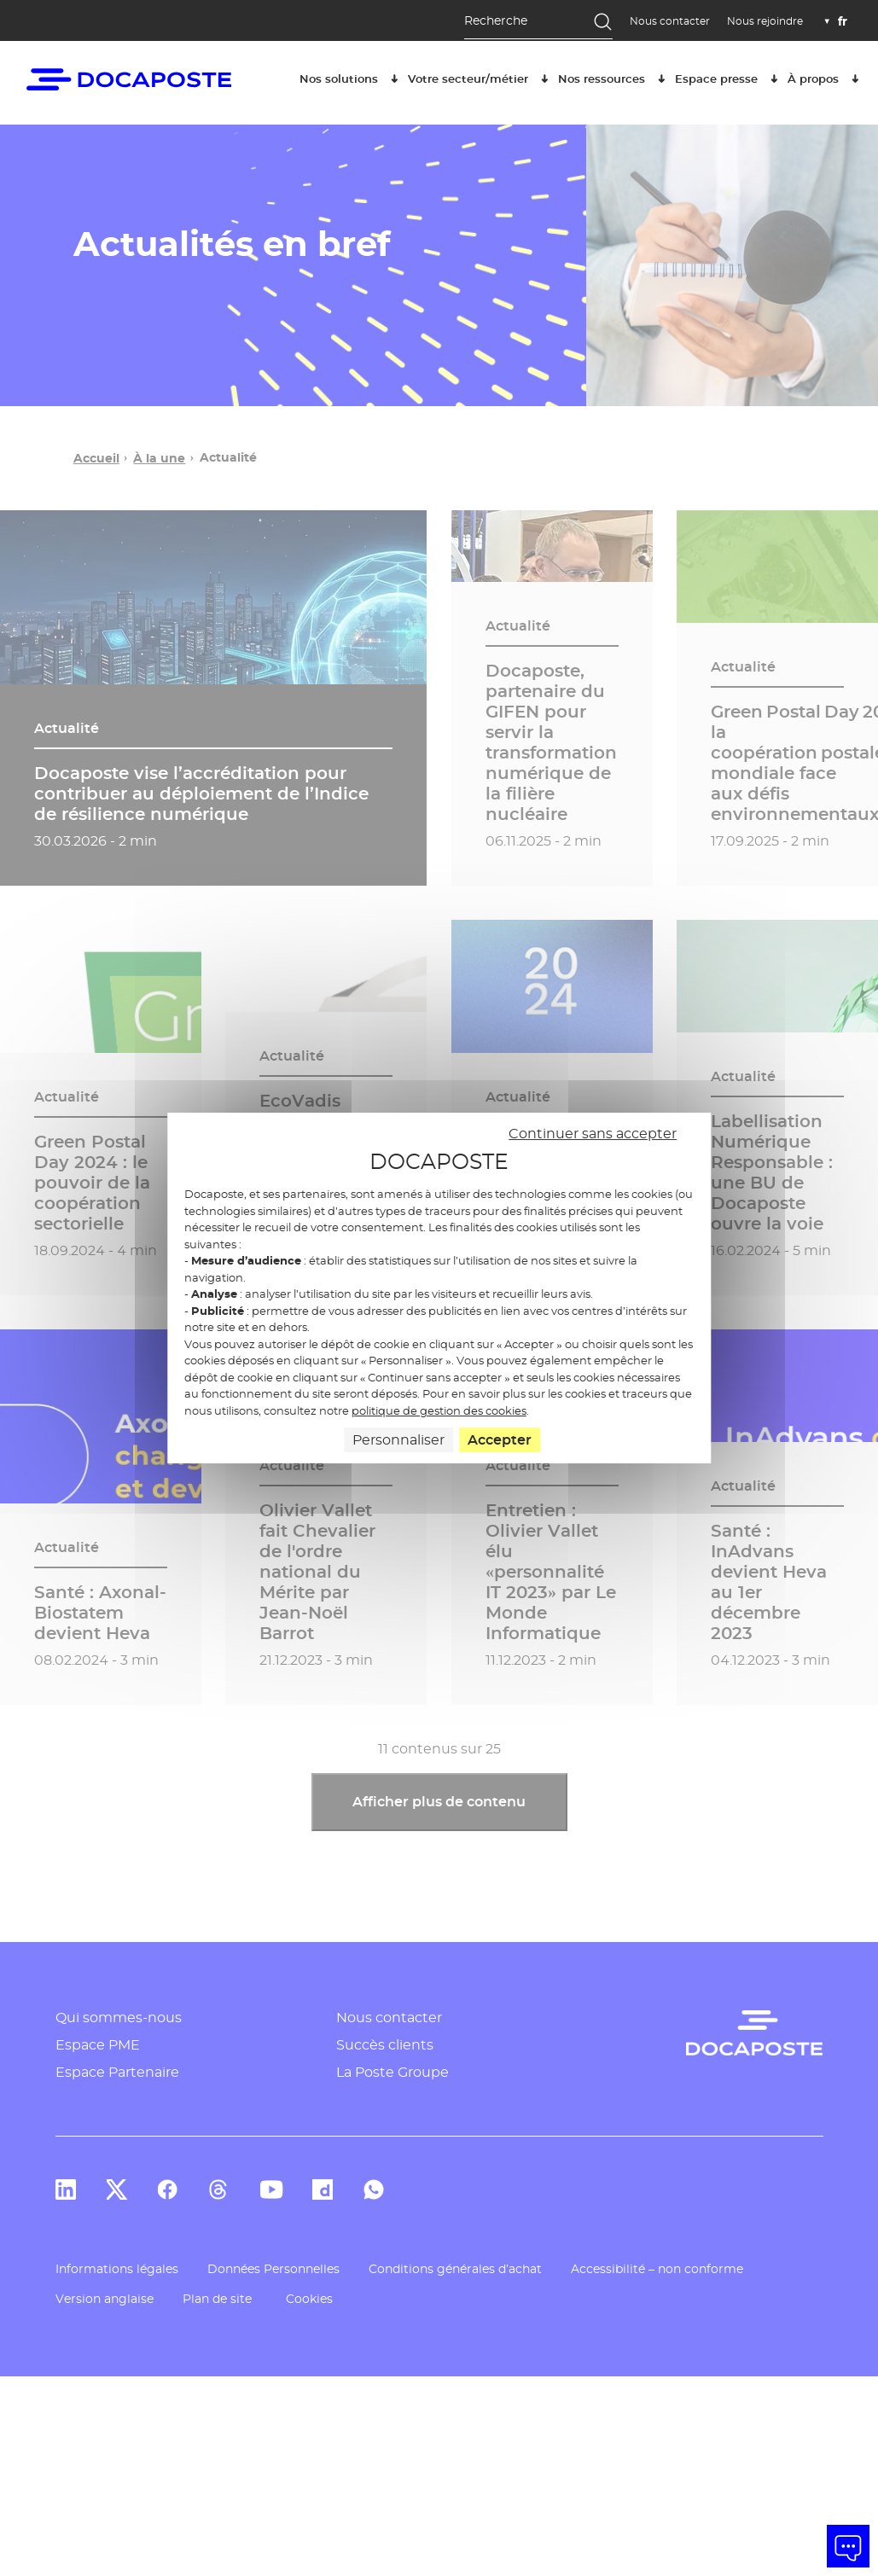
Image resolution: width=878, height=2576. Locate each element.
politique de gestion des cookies (439, 1410)
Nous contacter (670, 21)
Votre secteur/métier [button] (481, 77)
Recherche (495, 20)
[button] (848, 2546)
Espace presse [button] (729, 77)
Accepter (500, 1440)
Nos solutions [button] (351, 77)
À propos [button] (826, 77)
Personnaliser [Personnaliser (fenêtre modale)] (398, 1440)
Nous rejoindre (765, 21)
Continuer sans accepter (593, 1133)
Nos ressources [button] (614, 77)
